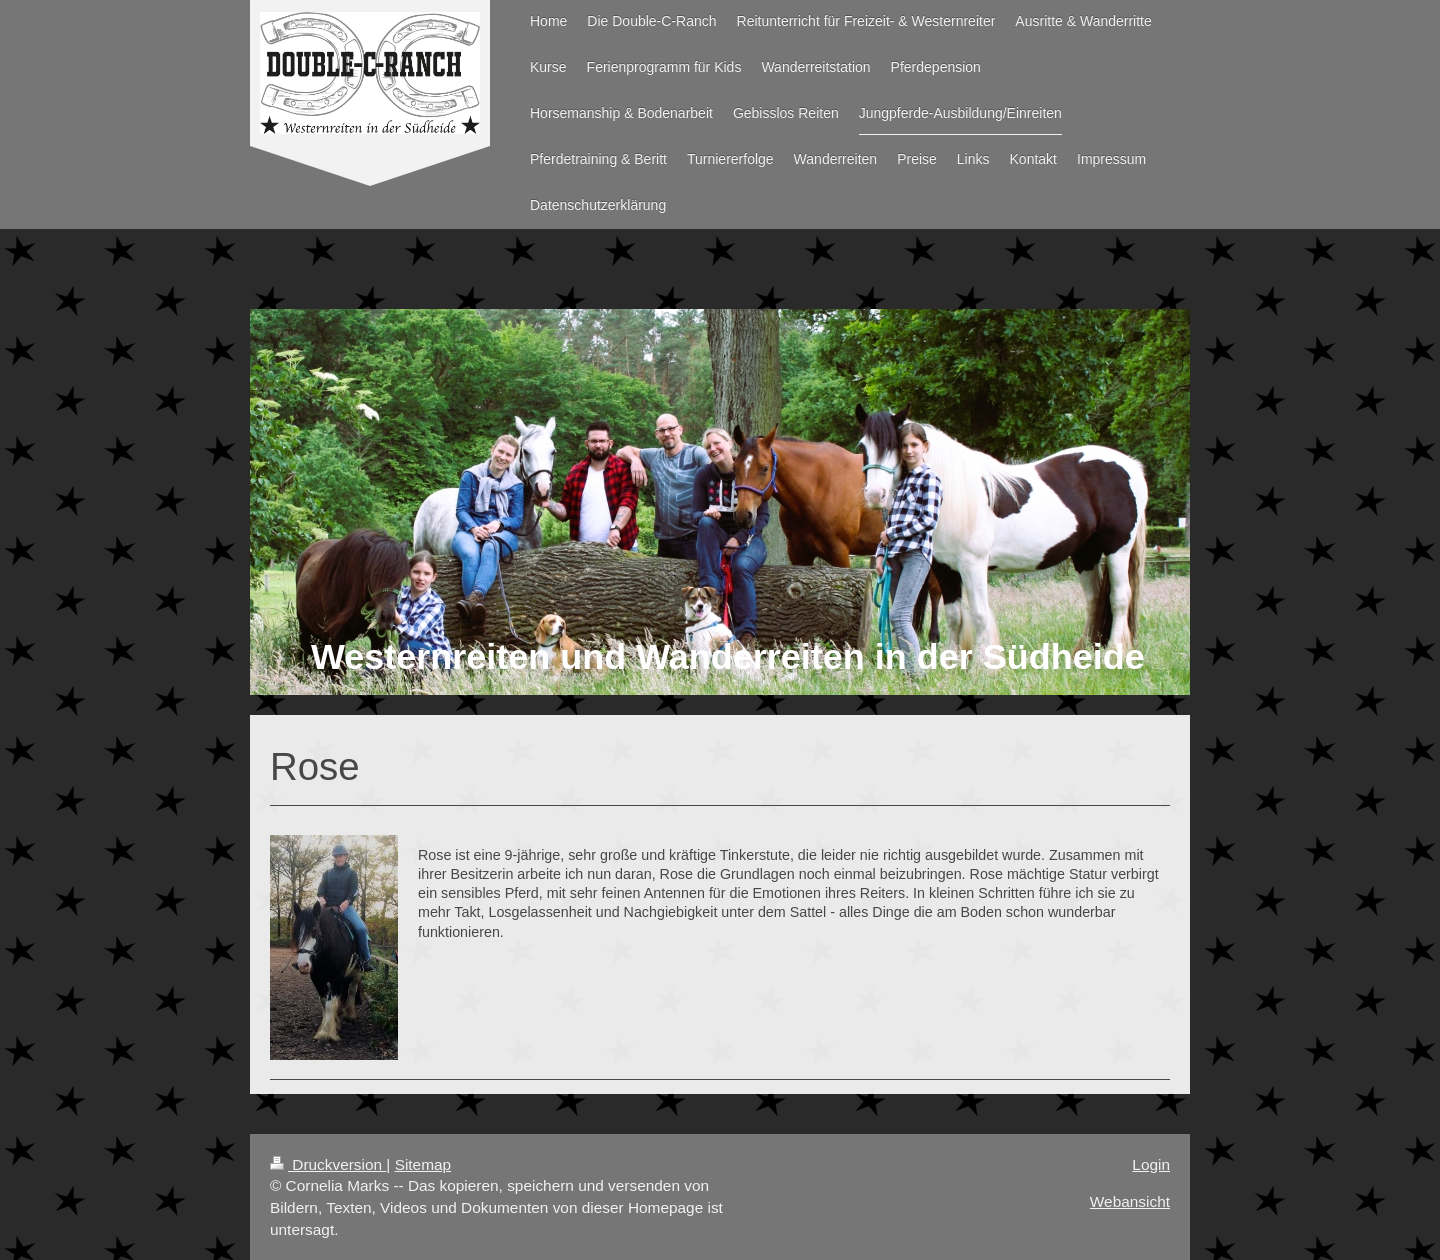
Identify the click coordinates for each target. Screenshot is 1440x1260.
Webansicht (1130, 1201)
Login (1151, 1164)
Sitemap (423, 1164)
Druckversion (328, 1164)
